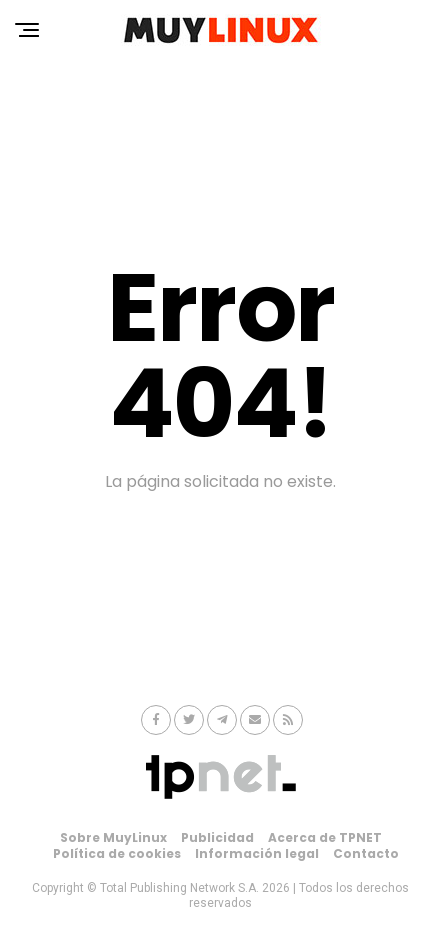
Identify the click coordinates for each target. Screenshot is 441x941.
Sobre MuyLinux (113, 837)
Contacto (366, 853)
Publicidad (217, 837)
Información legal (257, 853)
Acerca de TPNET (325, 837)
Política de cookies (117, 853)
